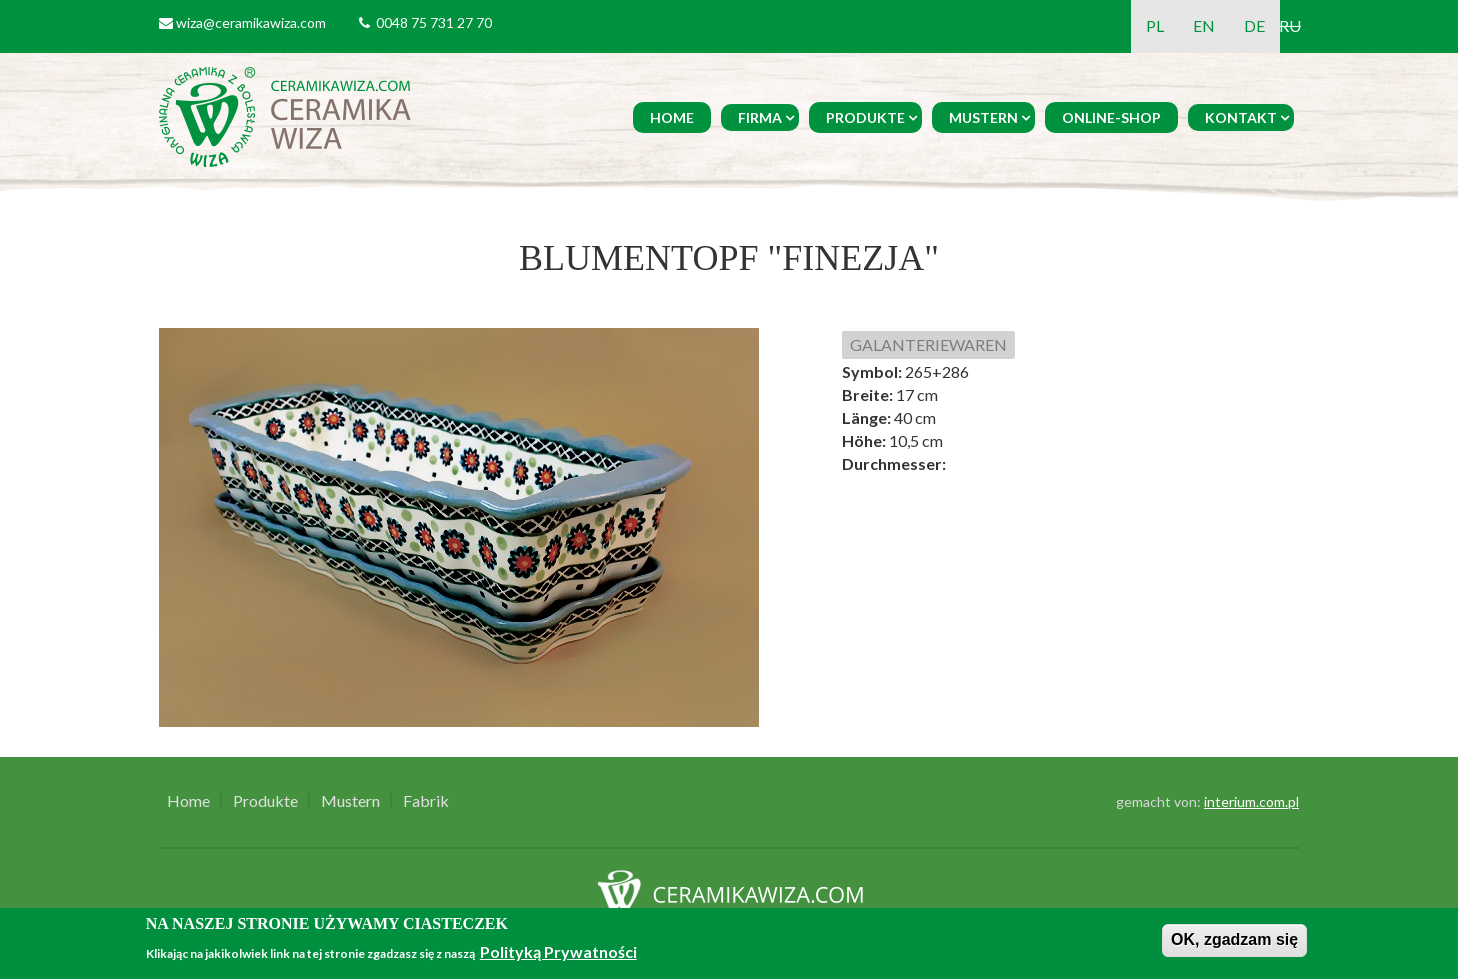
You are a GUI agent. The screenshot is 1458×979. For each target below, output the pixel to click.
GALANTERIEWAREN (928, 344)
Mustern (983, 117)
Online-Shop (1111, 117)
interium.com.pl (1251, 801)
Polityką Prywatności (558, 951)
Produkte (865, 117)
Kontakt (1241, 117)
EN (1204, 25)
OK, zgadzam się (1234, 939)
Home (672, 117)
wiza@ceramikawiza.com (251, 22)
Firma (760, 117)
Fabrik (426, 801)
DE (1254, 25)
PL (1155, 25)
